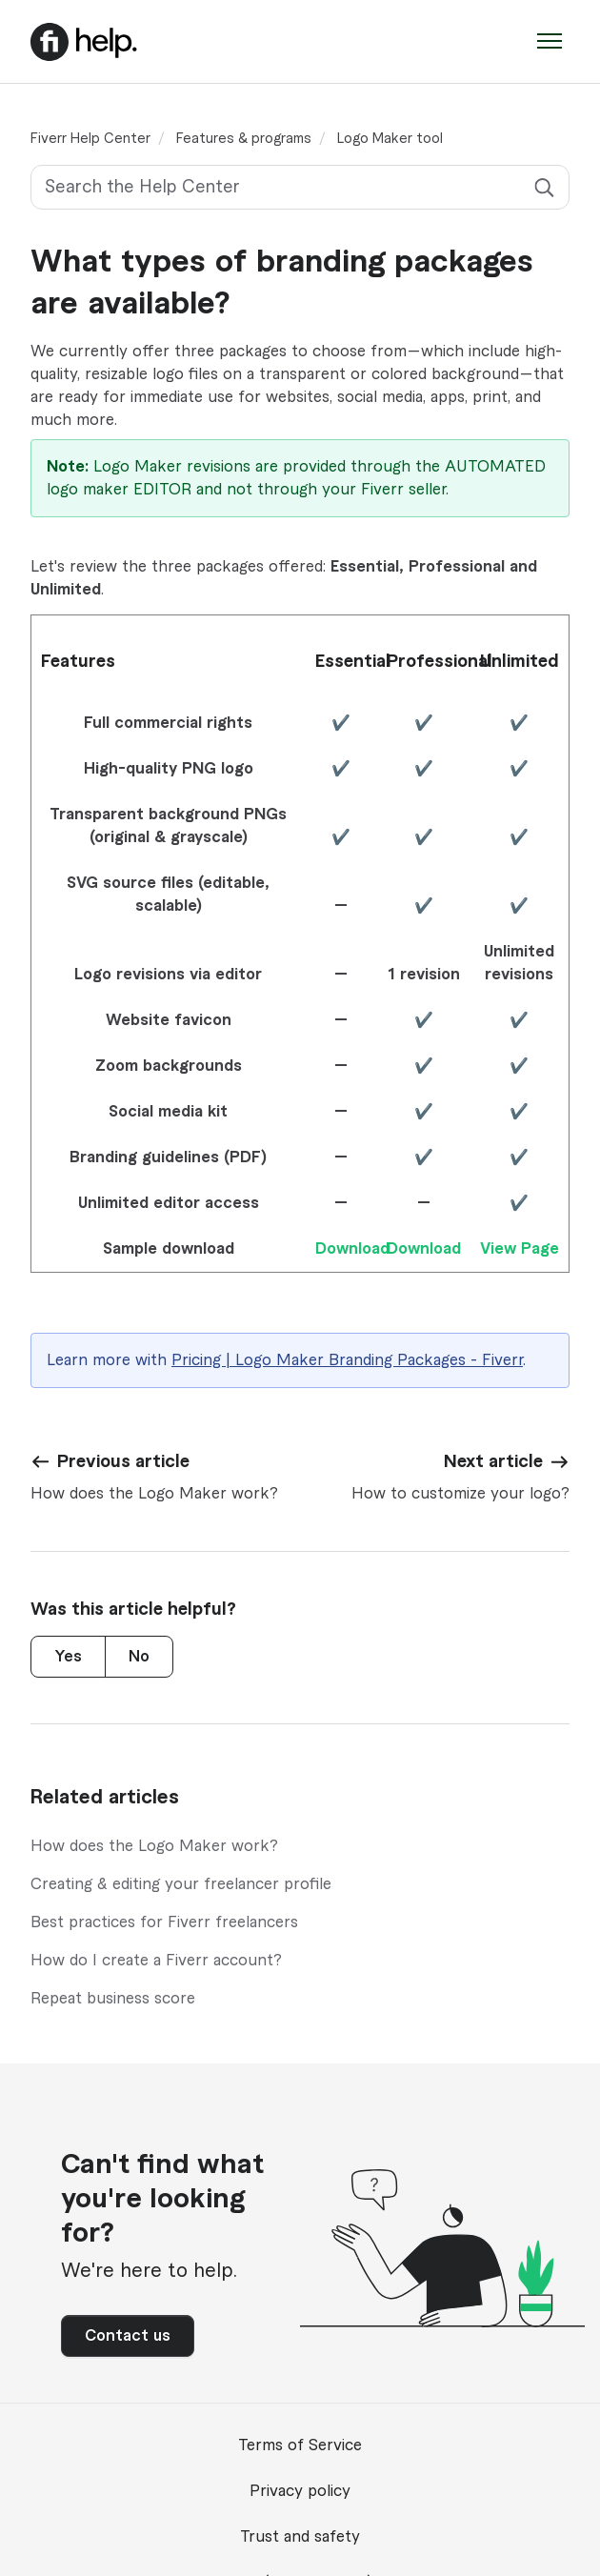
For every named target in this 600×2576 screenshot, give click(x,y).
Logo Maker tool (390, 139)
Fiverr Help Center (90, 139)
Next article (493, 1461)
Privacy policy (300, 2491)
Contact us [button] (127, 2336)
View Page (519, 1249)
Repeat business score (112, 1998)
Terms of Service (300, 2445)
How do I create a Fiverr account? (156, 1960)
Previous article (123, 1461)
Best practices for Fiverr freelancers (164, 1922)
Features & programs (243, 139)
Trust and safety (300, 2537)
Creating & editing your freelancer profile (180, 1884)
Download (352, 1249)
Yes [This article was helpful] (68, 1656)
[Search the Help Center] (300, 187)
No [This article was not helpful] (139, 1656)
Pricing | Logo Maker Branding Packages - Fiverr (347, 1360)
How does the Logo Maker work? (154, 1846)
